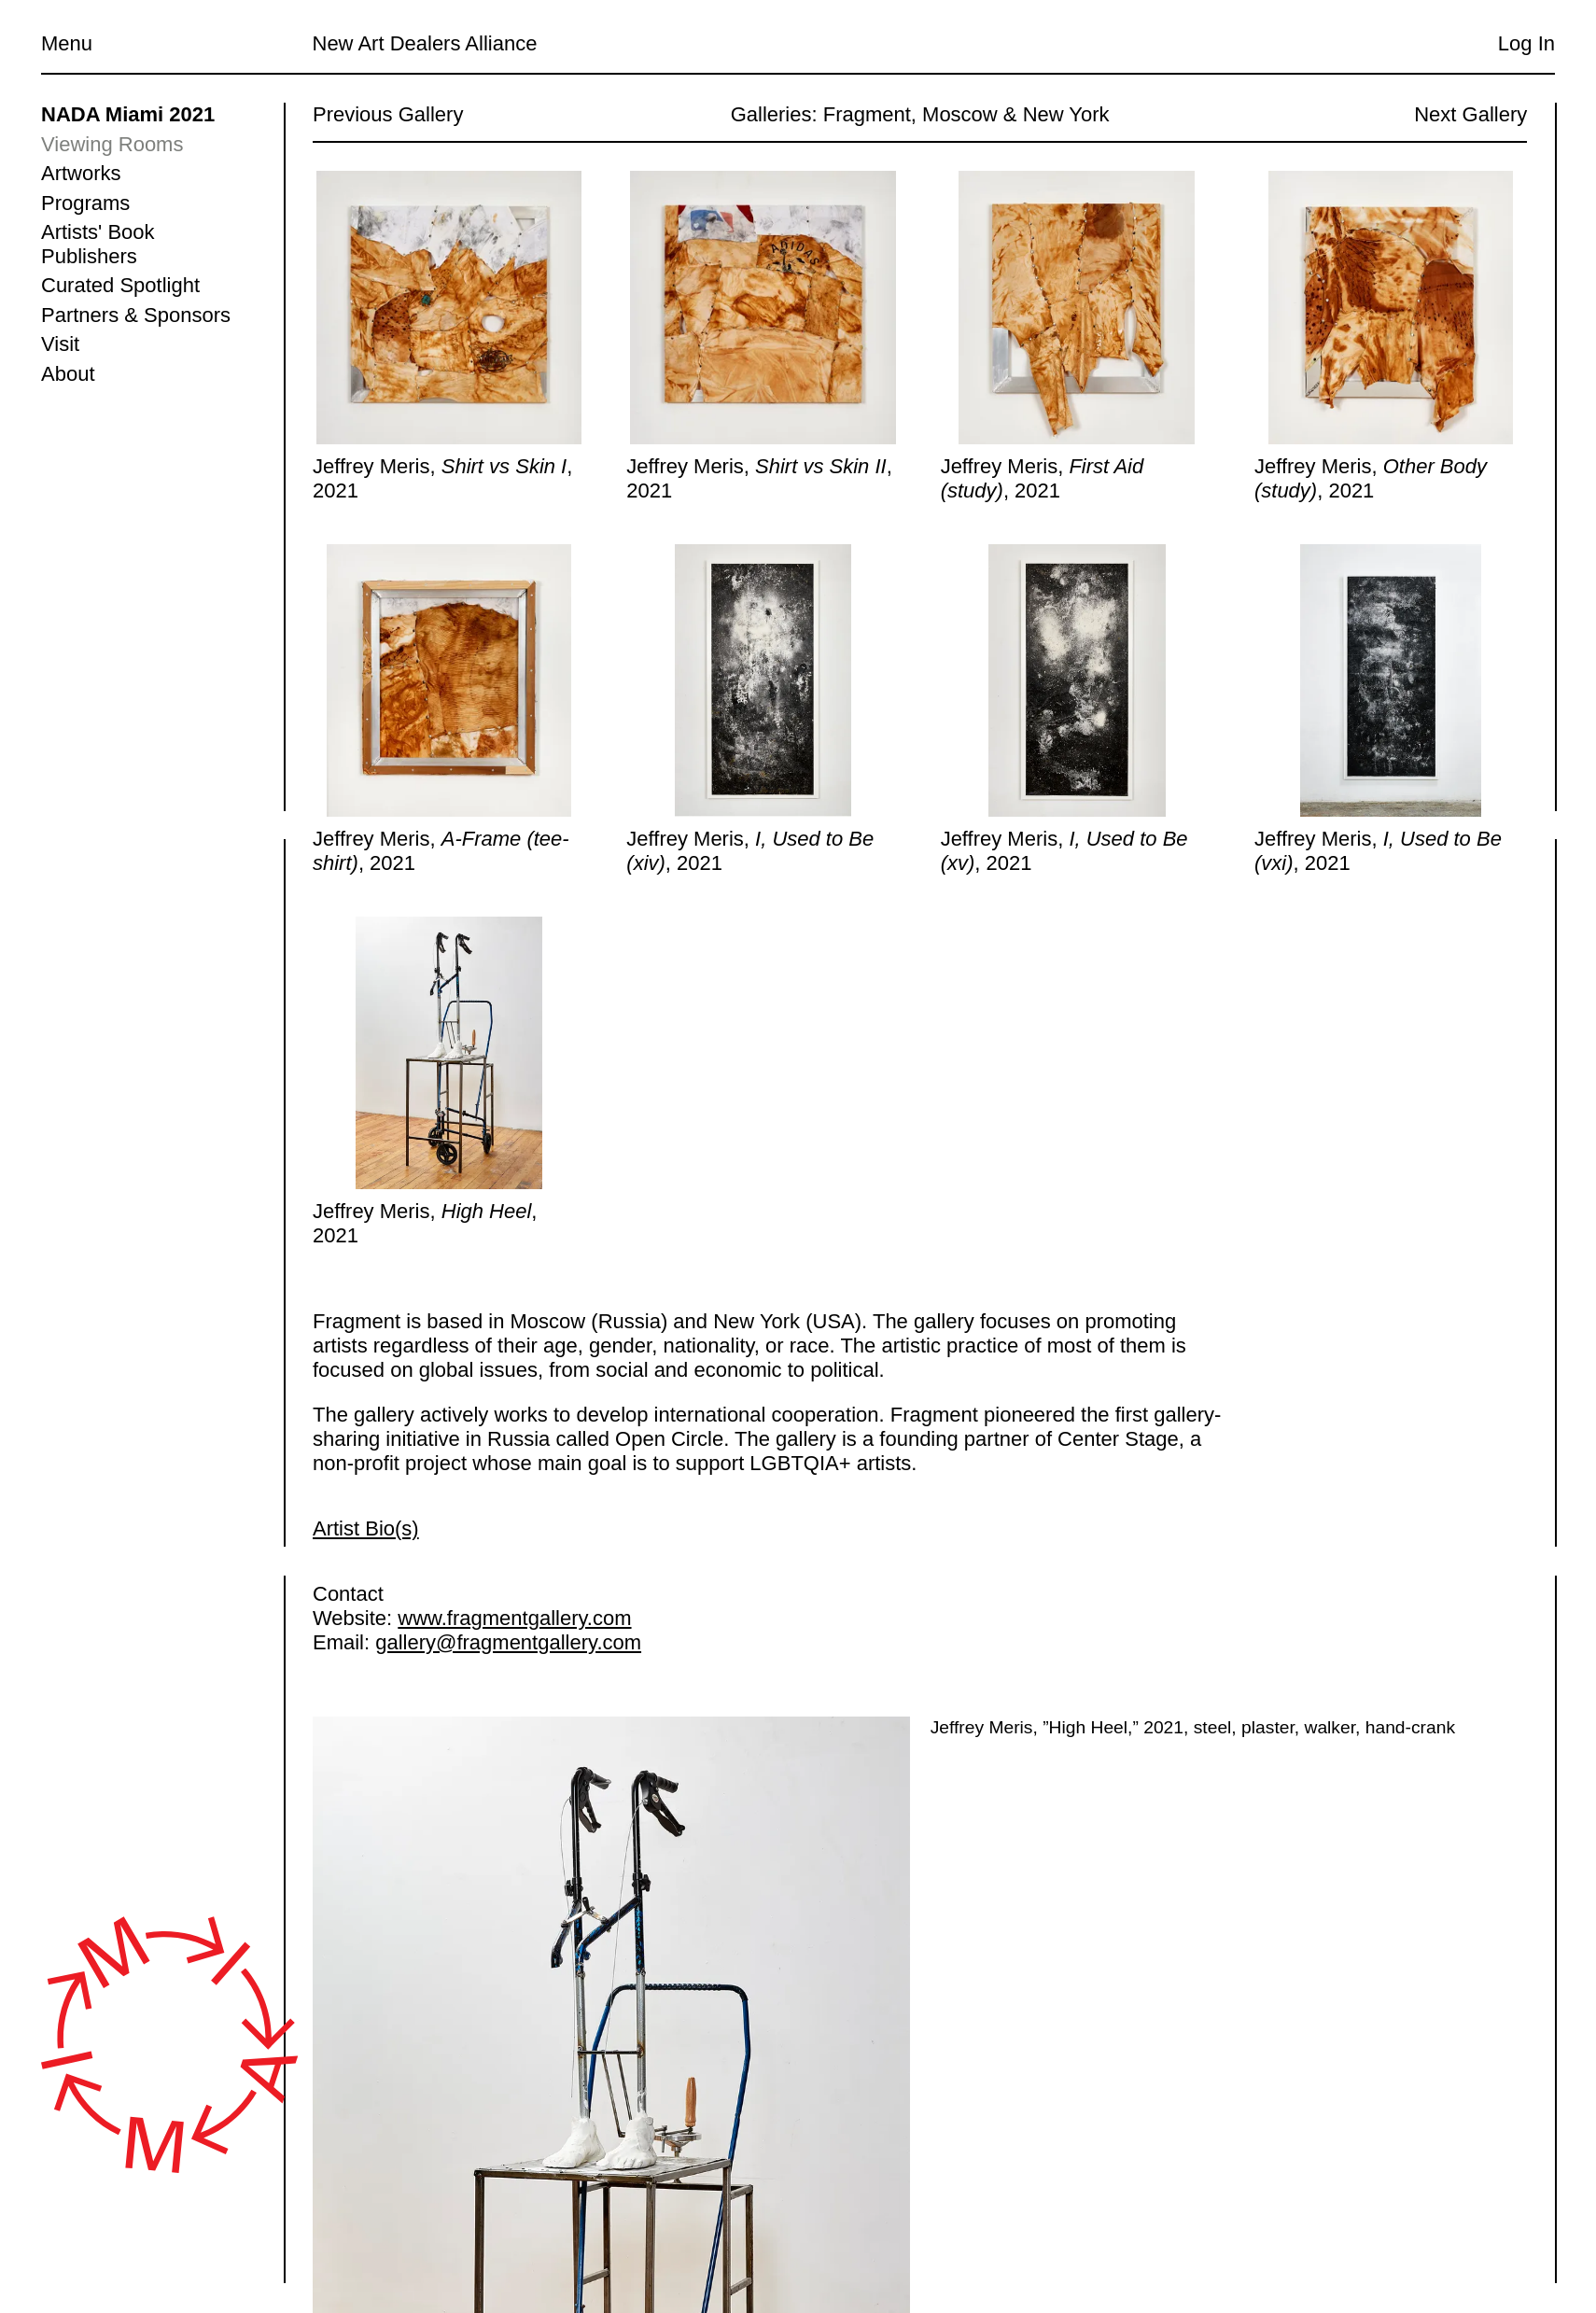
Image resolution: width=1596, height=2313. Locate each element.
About (68, 374)
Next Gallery (1470, 114)
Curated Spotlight (120, 285)
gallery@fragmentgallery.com (508, 1642)
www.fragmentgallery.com (514, 1618)
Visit (60, 344)
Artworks (81, 173)
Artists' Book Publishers (98, 244)
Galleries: (773, 114)
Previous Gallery (388, 114)
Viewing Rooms (112, 144)
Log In (1526, 43)
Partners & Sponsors (136, 315)
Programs (85, 203)
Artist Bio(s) (366, 1528)
